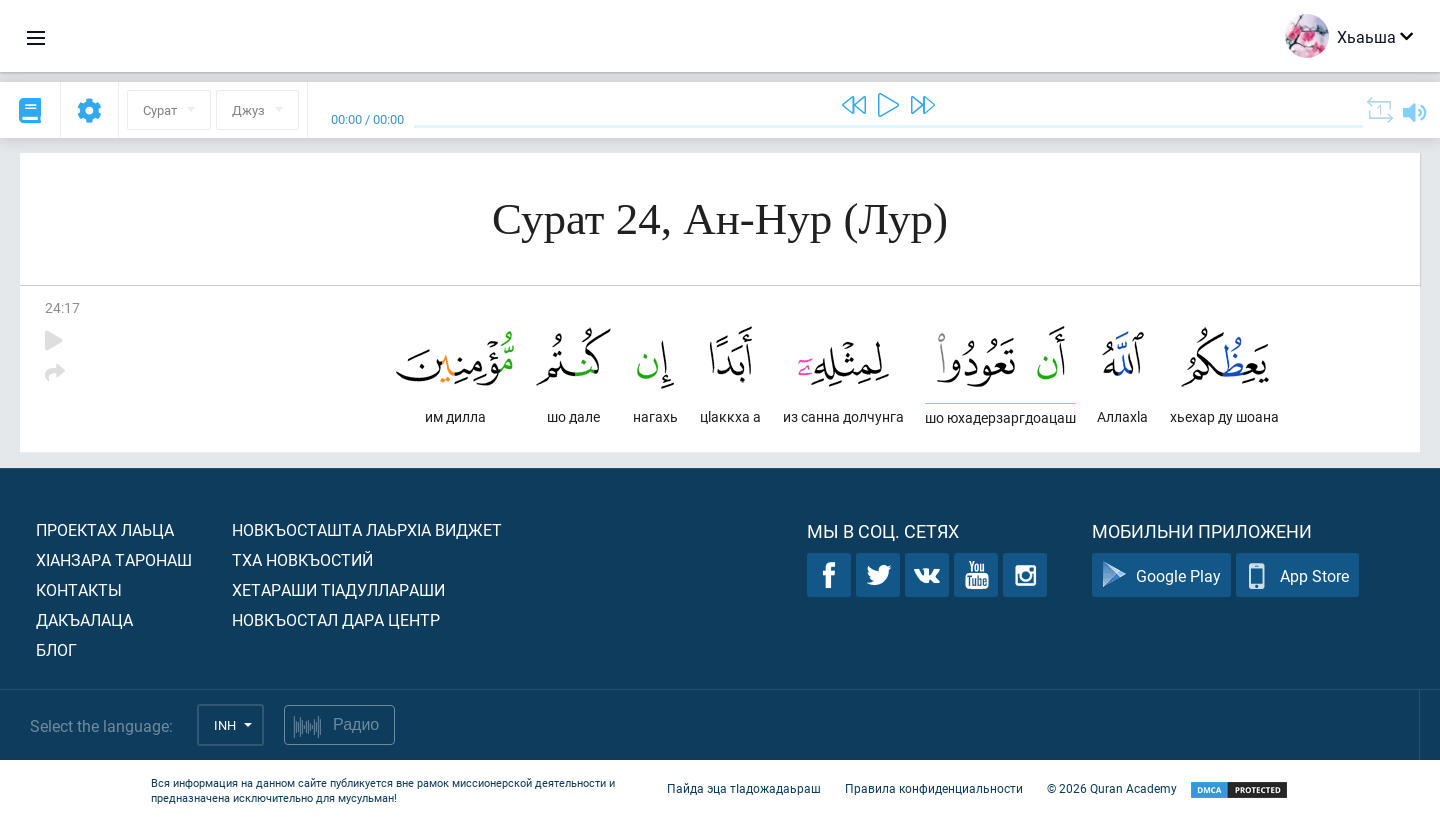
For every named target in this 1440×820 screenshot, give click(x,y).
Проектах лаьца (105, 529)
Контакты (79, 589)
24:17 (62, 307)
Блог (56, 649)
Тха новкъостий (302, 559)
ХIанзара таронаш (114, 559)
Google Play (1161, 575)
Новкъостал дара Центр (336, 619)
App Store (1297, 575)
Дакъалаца (84, 619)
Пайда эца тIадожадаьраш (744, 788)
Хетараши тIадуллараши (338, 589)
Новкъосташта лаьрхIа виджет (367, 529)
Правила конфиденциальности (934, 788)
